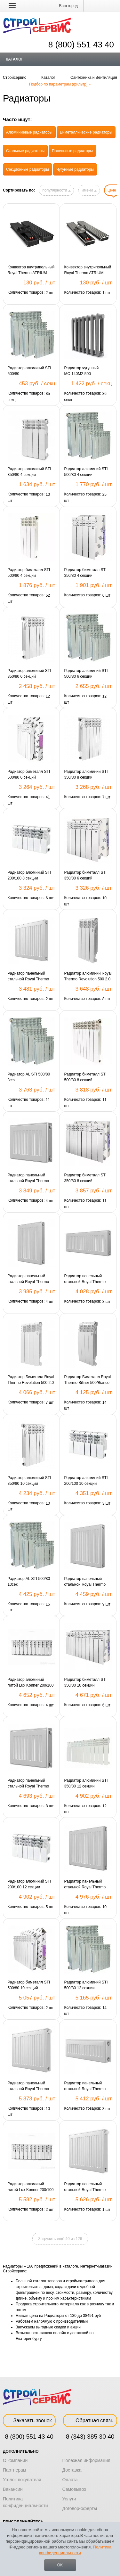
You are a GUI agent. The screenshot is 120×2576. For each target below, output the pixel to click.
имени (89, 190)
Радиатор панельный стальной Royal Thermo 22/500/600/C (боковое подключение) (85, 1884)
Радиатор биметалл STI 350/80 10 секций (85, 1682)
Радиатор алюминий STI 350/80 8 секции (86, 774)
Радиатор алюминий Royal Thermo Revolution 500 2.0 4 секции (88, 976)
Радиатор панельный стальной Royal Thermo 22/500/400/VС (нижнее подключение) (28, 2086)
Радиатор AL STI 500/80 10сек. (29, 1581)
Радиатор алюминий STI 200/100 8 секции (29, 875)
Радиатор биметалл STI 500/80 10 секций (29, 1985)
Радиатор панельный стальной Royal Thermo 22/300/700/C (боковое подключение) (28, 1783)
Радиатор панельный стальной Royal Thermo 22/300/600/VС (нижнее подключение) (85, 2187)
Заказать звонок (29, 2420)
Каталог (14, 59)
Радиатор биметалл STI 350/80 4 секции (85, 573)
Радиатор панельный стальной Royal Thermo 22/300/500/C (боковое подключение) (28, 1178)
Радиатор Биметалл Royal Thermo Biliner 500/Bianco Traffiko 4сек (87, 1380)
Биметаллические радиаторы (86, 132)
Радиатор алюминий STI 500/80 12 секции (86, 1985)
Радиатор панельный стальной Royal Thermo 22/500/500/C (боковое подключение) (85, 1581)
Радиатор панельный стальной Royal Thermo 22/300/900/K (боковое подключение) (85, 2086)
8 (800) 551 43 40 (29, 2436)
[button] (12, 5)
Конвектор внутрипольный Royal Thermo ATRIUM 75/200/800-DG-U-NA (87, 270)
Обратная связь (90, 2420)
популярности (56, 190)
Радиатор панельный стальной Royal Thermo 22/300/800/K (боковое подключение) (85, 1279)
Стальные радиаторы (25, 151)
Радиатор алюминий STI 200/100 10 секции (86, 1481)
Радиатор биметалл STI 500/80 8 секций (85, 1077)
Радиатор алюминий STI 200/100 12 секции (29, 1884)
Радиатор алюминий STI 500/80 (29, 371)
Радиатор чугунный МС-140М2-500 (81, 371)
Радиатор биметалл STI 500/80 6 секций (29, 774)
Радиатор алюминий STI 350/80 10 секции (29, 1481)
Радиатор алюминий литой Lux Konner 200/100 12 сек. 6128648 (31, 2187)
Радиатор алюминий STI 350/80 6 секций (29, 673)
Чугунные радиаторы (75, 169)
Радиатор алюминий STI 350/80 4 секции (29, 472)
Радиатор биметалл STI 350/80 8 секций (85, 1178)
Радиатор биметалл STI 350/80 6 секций (85, 875)
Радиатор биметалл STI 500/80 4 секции (29, 573)
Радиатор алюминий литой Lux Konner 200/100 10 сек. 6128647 (31, 1682)
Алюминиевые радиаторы (29, 132)
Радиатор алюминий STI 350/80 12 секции (86, 1783)
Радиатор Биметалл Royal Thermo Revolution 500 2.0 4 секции (31, 1380)
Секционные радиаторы (27, 169)
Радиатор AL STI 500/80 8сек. (29, 1077)
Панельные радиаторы (72, 151)
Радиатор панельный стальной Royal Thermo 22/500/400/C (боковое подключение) (28, 1279)
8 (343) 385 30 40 (90, 2436)
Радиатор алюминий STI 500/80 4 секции (86, 472)
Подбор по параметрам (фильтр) (60, 84)
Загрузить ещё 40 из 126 (60, 2239)
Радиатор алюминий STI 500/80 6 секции (86, 673)
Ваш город (66, 5)
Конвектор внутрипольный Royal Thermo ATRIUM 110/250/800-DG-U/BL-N (31, 270)
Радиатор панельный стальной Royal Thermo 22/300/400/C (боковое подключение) (28, 976)
